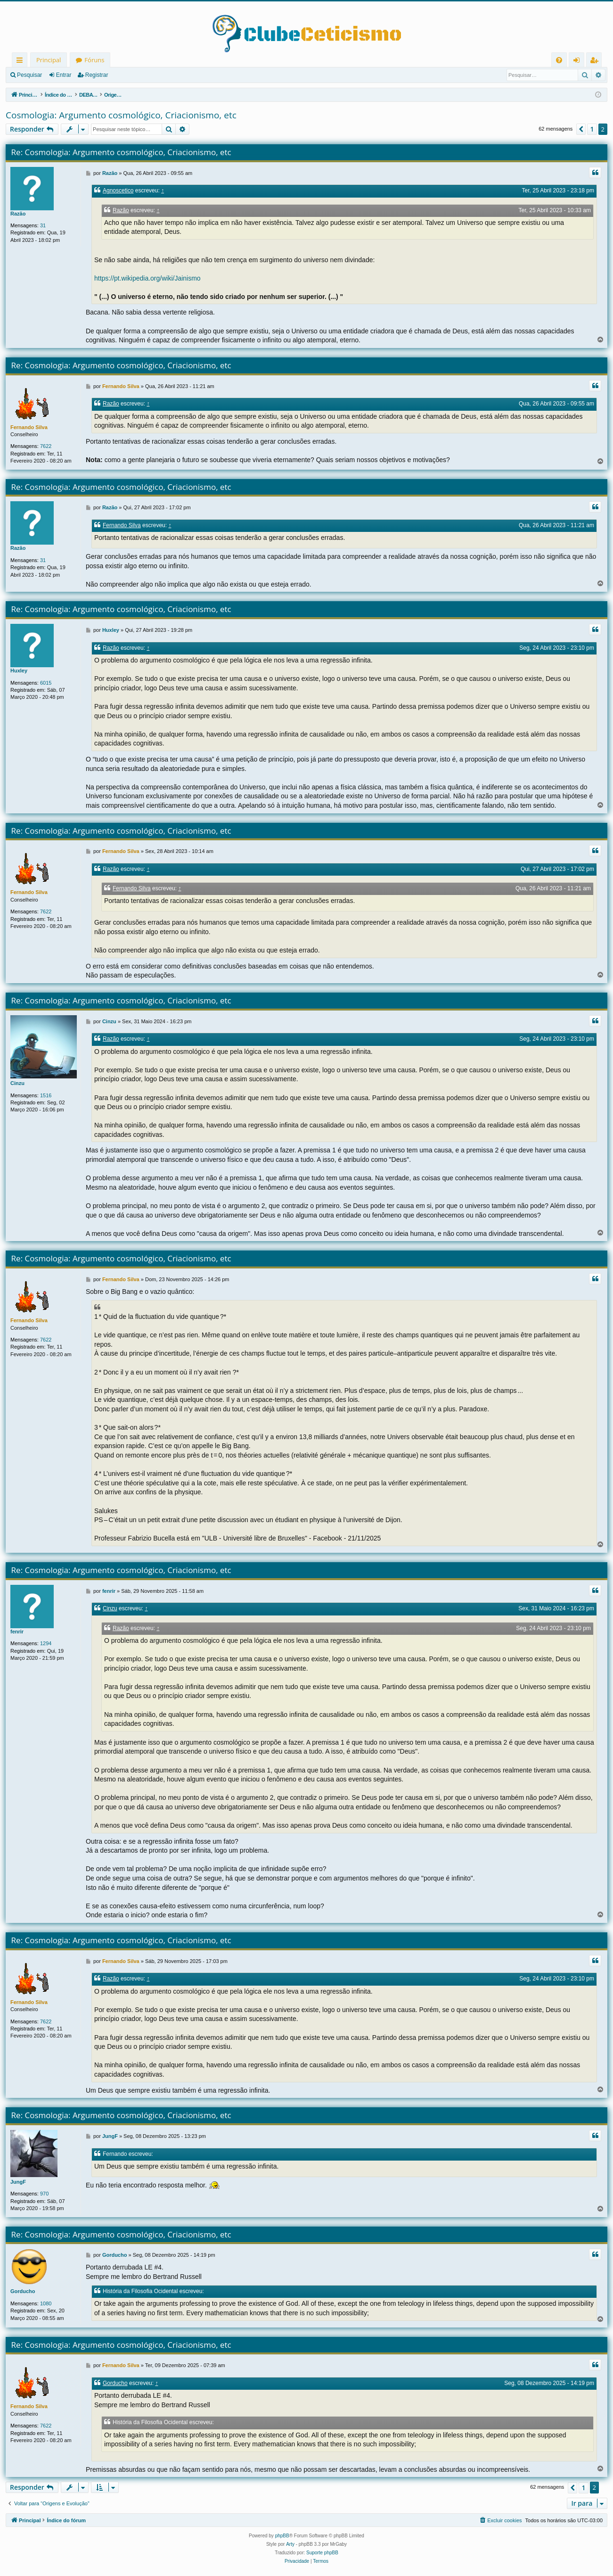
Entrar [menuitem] (579, 61)
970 (44, 2193)
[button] (581, 129)
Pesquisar (29, 75)
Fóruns (94, 60)
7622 (45, 446)
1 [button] (592, 128)
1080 (45, 2303)
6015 (45, 683)
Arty (290, 2544)
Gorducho (22, 2291)
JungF (18, 2182)
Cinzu (17, 1083)
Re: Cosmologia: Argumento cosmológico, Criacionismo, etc (121, 152)
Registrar (96, 75)
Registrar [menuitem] (596, 61)
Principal (48, 60)
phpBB (282, 2535)
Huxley (18, 670)
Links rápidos (21, 61)
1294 (45, 1643)
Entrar (64, 75)
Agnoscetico (118, 190)
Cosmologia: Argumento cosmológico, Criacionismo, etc (121, 115)
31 (43, 225)
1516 (45, 1095)
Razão (17, 213)
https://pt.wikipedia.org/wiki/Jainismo (147, 278)
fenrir (17, 1631)
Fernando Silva (29, 427)
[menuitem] (559, 60)
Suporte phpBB (322, 2552)
